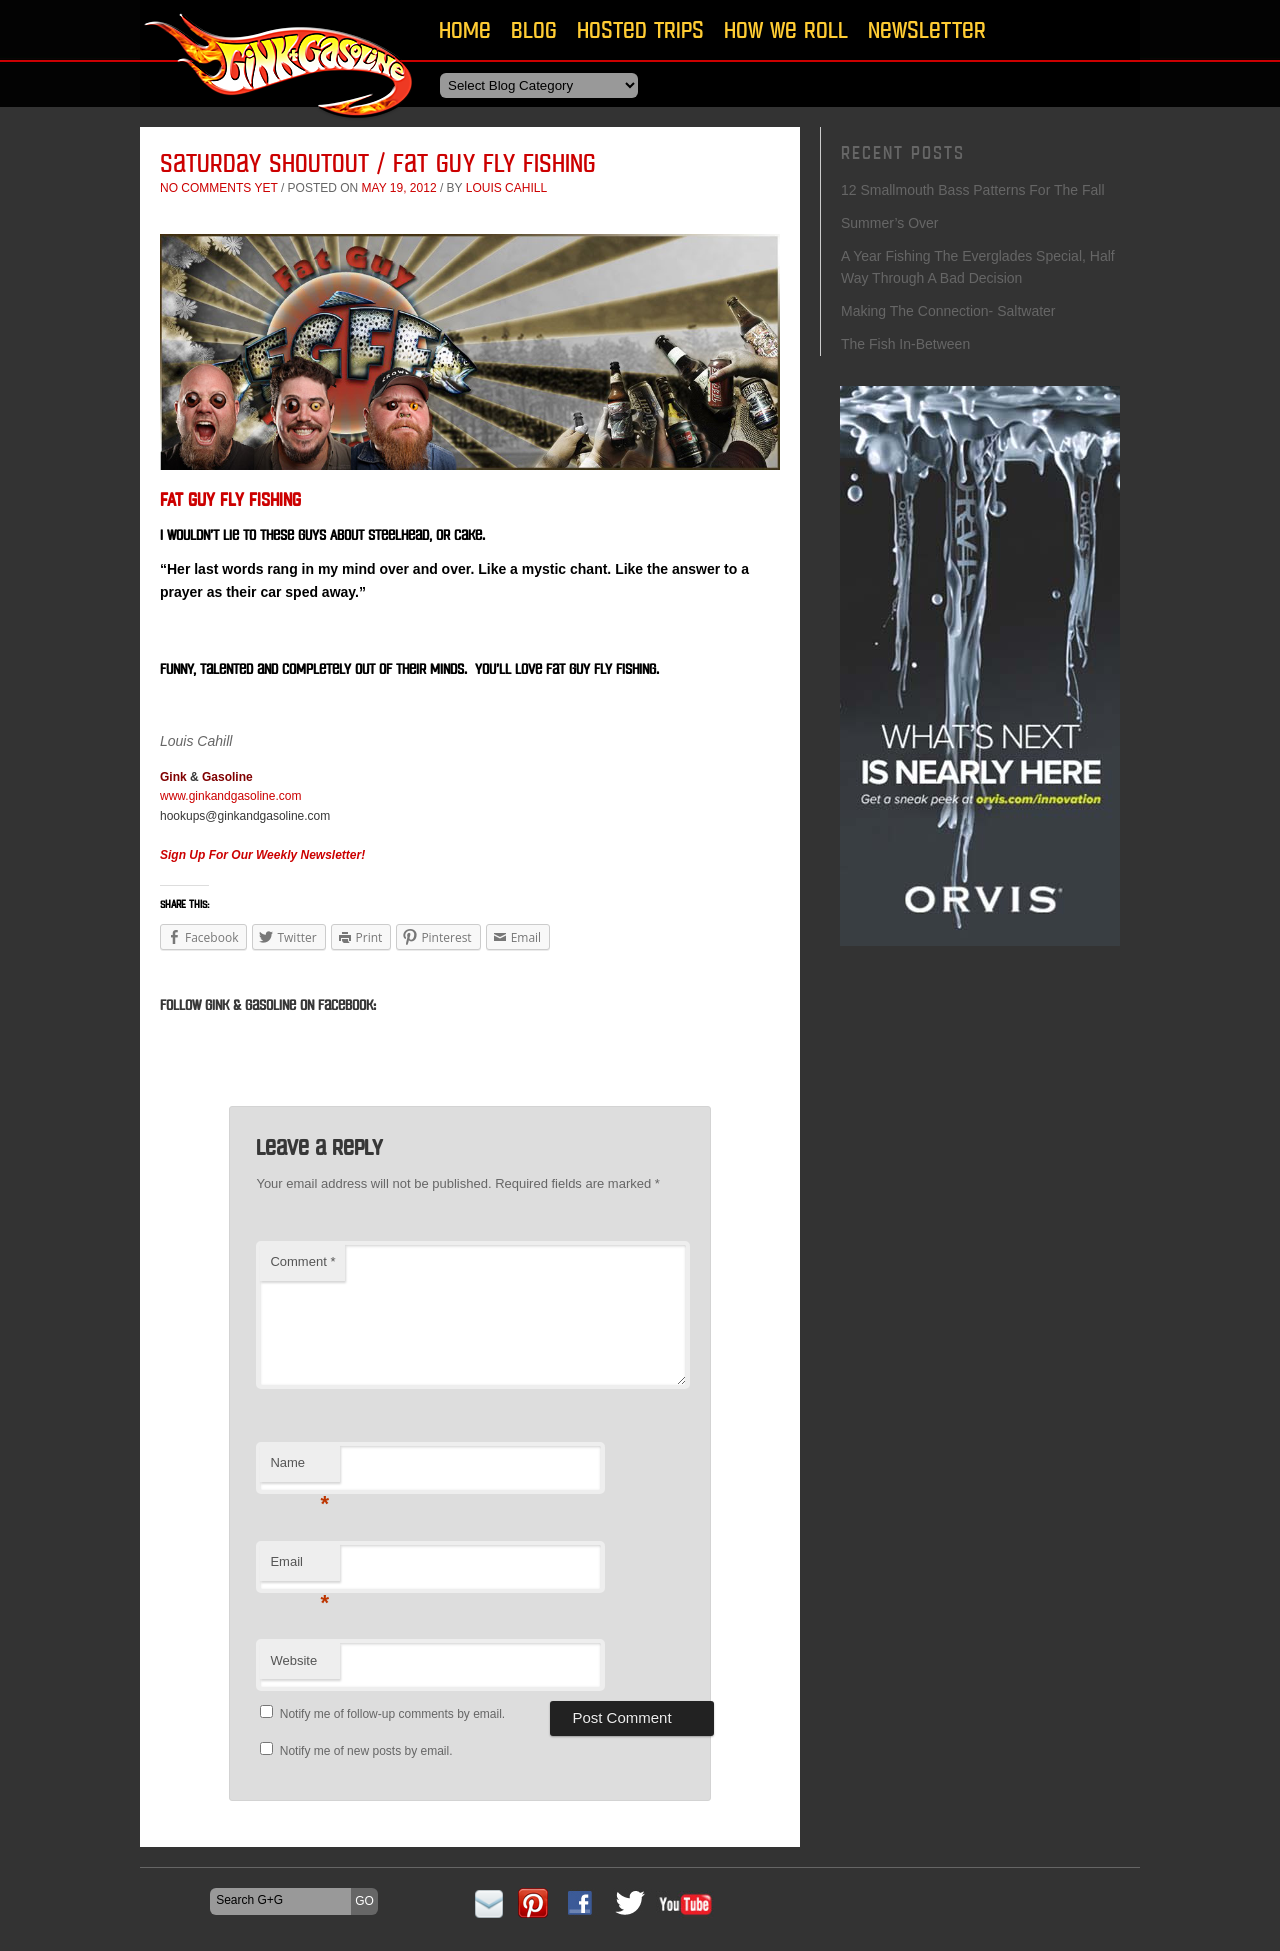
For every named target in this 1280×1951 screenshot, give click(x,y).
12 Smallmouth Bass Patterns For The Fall (973, 190)
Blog (534, 29)
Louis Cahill (506, 188)
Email (299, 1567)
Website (293, 1660)
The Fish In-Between (907, 344)
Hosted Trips (640, 29)
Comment (302, 1261)
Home (465, 29)
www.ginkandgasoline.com (230, 796)
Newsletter (927, 29)
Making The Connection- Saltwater (948, 311)
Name (299, 1468)
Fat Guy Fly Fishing (230, 499)
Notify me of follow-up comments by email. (392, 1714)
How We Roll (786, 29)
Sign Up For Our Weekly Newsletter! (262, 855)
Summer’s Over (890, 223)
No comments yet (219, 188)
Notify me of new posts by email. (366, 1751)
